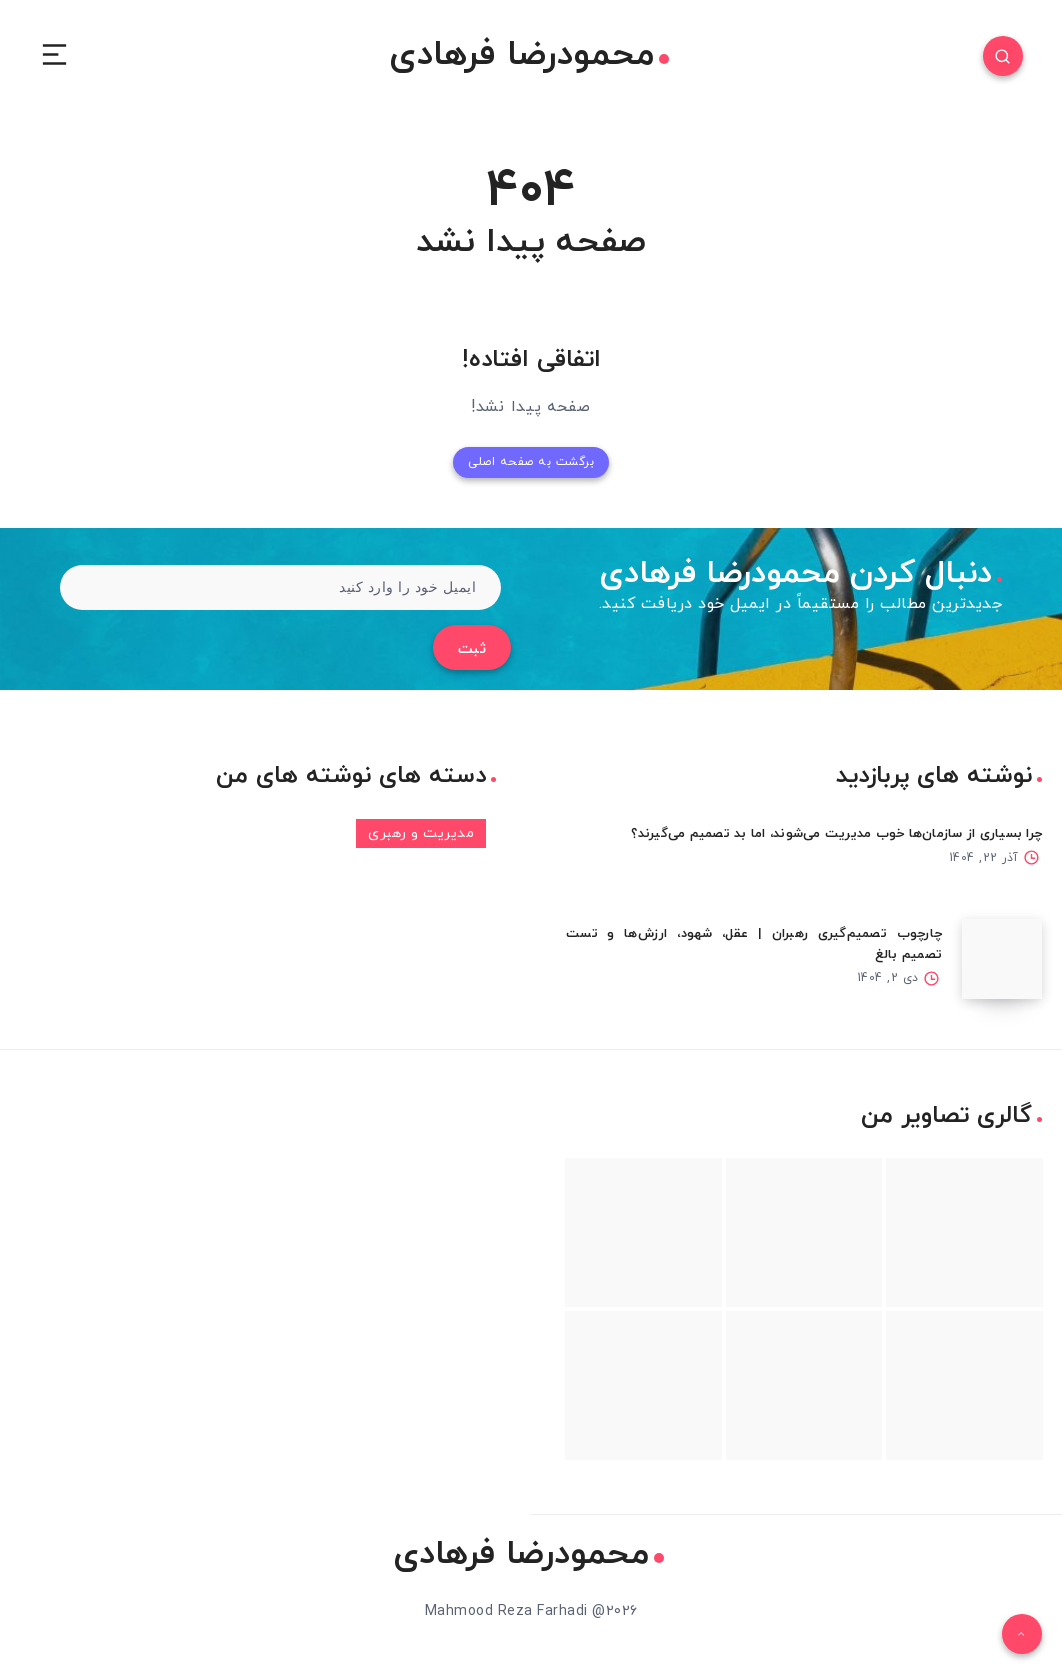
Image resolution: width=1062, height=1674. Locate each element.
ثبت (472, 649)
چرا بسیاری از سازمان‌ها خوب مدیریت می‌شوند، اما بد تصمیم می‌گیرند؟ (836, 834)
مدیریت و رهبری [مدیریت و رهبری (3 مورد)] (421, 833)
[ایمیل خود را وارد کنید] (280, 587)
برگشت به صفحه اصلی (531, 462)
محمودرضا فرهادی (529, 56)
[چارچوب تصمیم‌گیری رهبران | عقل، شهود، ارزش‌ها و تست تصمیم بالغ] (1002, 959)
